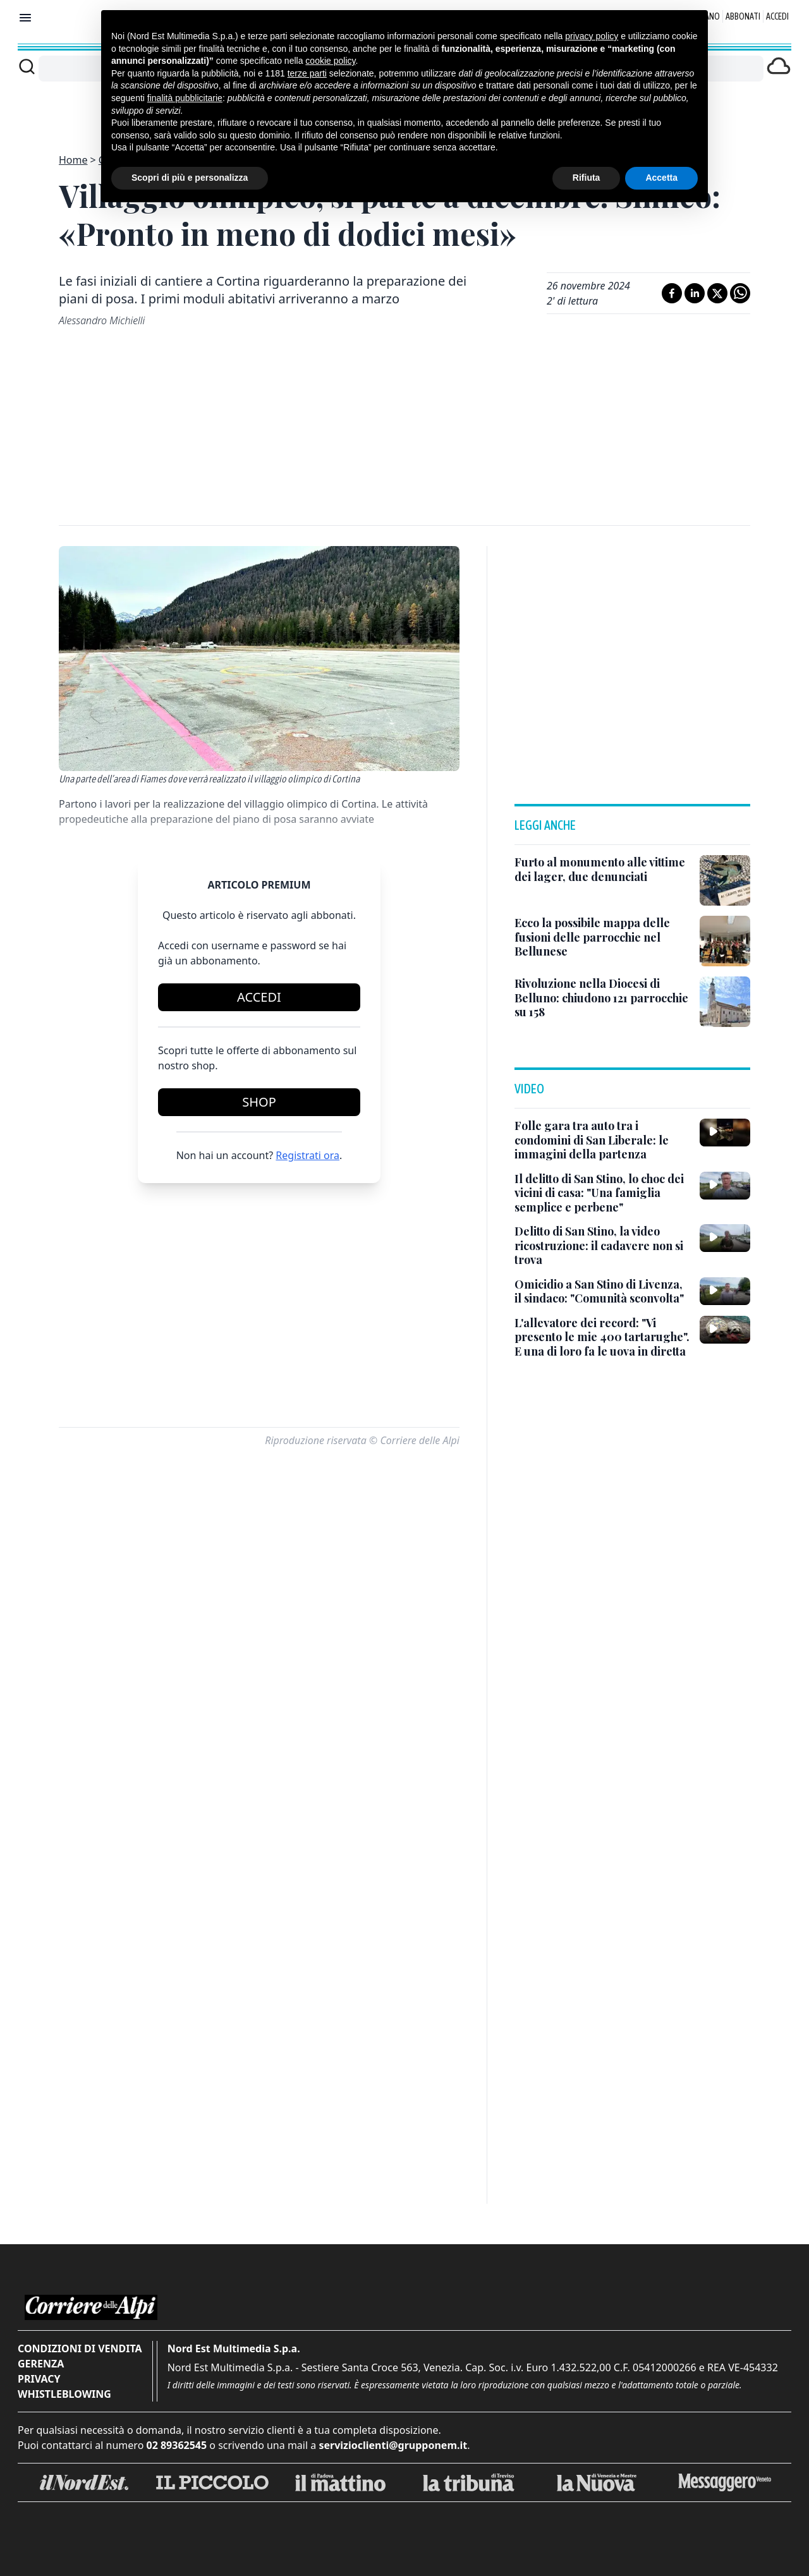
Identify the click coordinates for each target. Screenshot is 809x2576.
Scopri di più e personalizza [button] (189, 178)
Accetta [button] (661, 178)
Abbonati (743, 16)
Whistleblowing (64, 2394)
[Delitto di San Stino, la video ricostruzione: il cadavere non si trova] (602, 1245)
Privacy (39, 2379)
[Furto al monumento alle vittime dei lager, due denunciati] (602, 869)
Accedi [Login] (777, 16)
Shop (259, 1101)
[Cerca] (27, 66)
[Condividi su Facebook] (672, 293)
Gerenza (41, 2364)
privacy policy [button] (591, 36)
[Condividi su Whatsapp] (740, 293)
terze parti (307, 73)
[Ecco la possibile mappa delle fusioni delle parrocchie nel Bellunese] (602, 937)
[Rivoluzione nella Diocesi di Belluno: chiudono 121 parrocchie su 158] (602, 997)
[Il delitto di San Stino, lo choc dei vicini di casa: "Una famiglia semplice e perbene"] (602, 1193)
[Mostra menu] (25, 17)
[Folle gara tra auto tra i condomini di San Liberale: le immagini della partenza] (602, 1140)
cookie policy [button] (330, 61)
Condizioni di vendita (80, 2348)
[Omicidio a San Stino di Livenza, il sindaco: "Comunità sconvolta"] (602, 1291)
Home (73, 160)
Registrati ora (307, 1155)
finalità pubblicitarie (184, 98)
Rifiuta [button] (586, 178)
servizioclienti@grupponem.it (393, 2445)
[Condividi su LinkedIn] (694, 293)
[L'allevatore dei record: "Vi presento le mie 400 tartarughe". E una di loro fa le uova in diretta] (602, 1337)
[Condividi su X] (717, 293)
